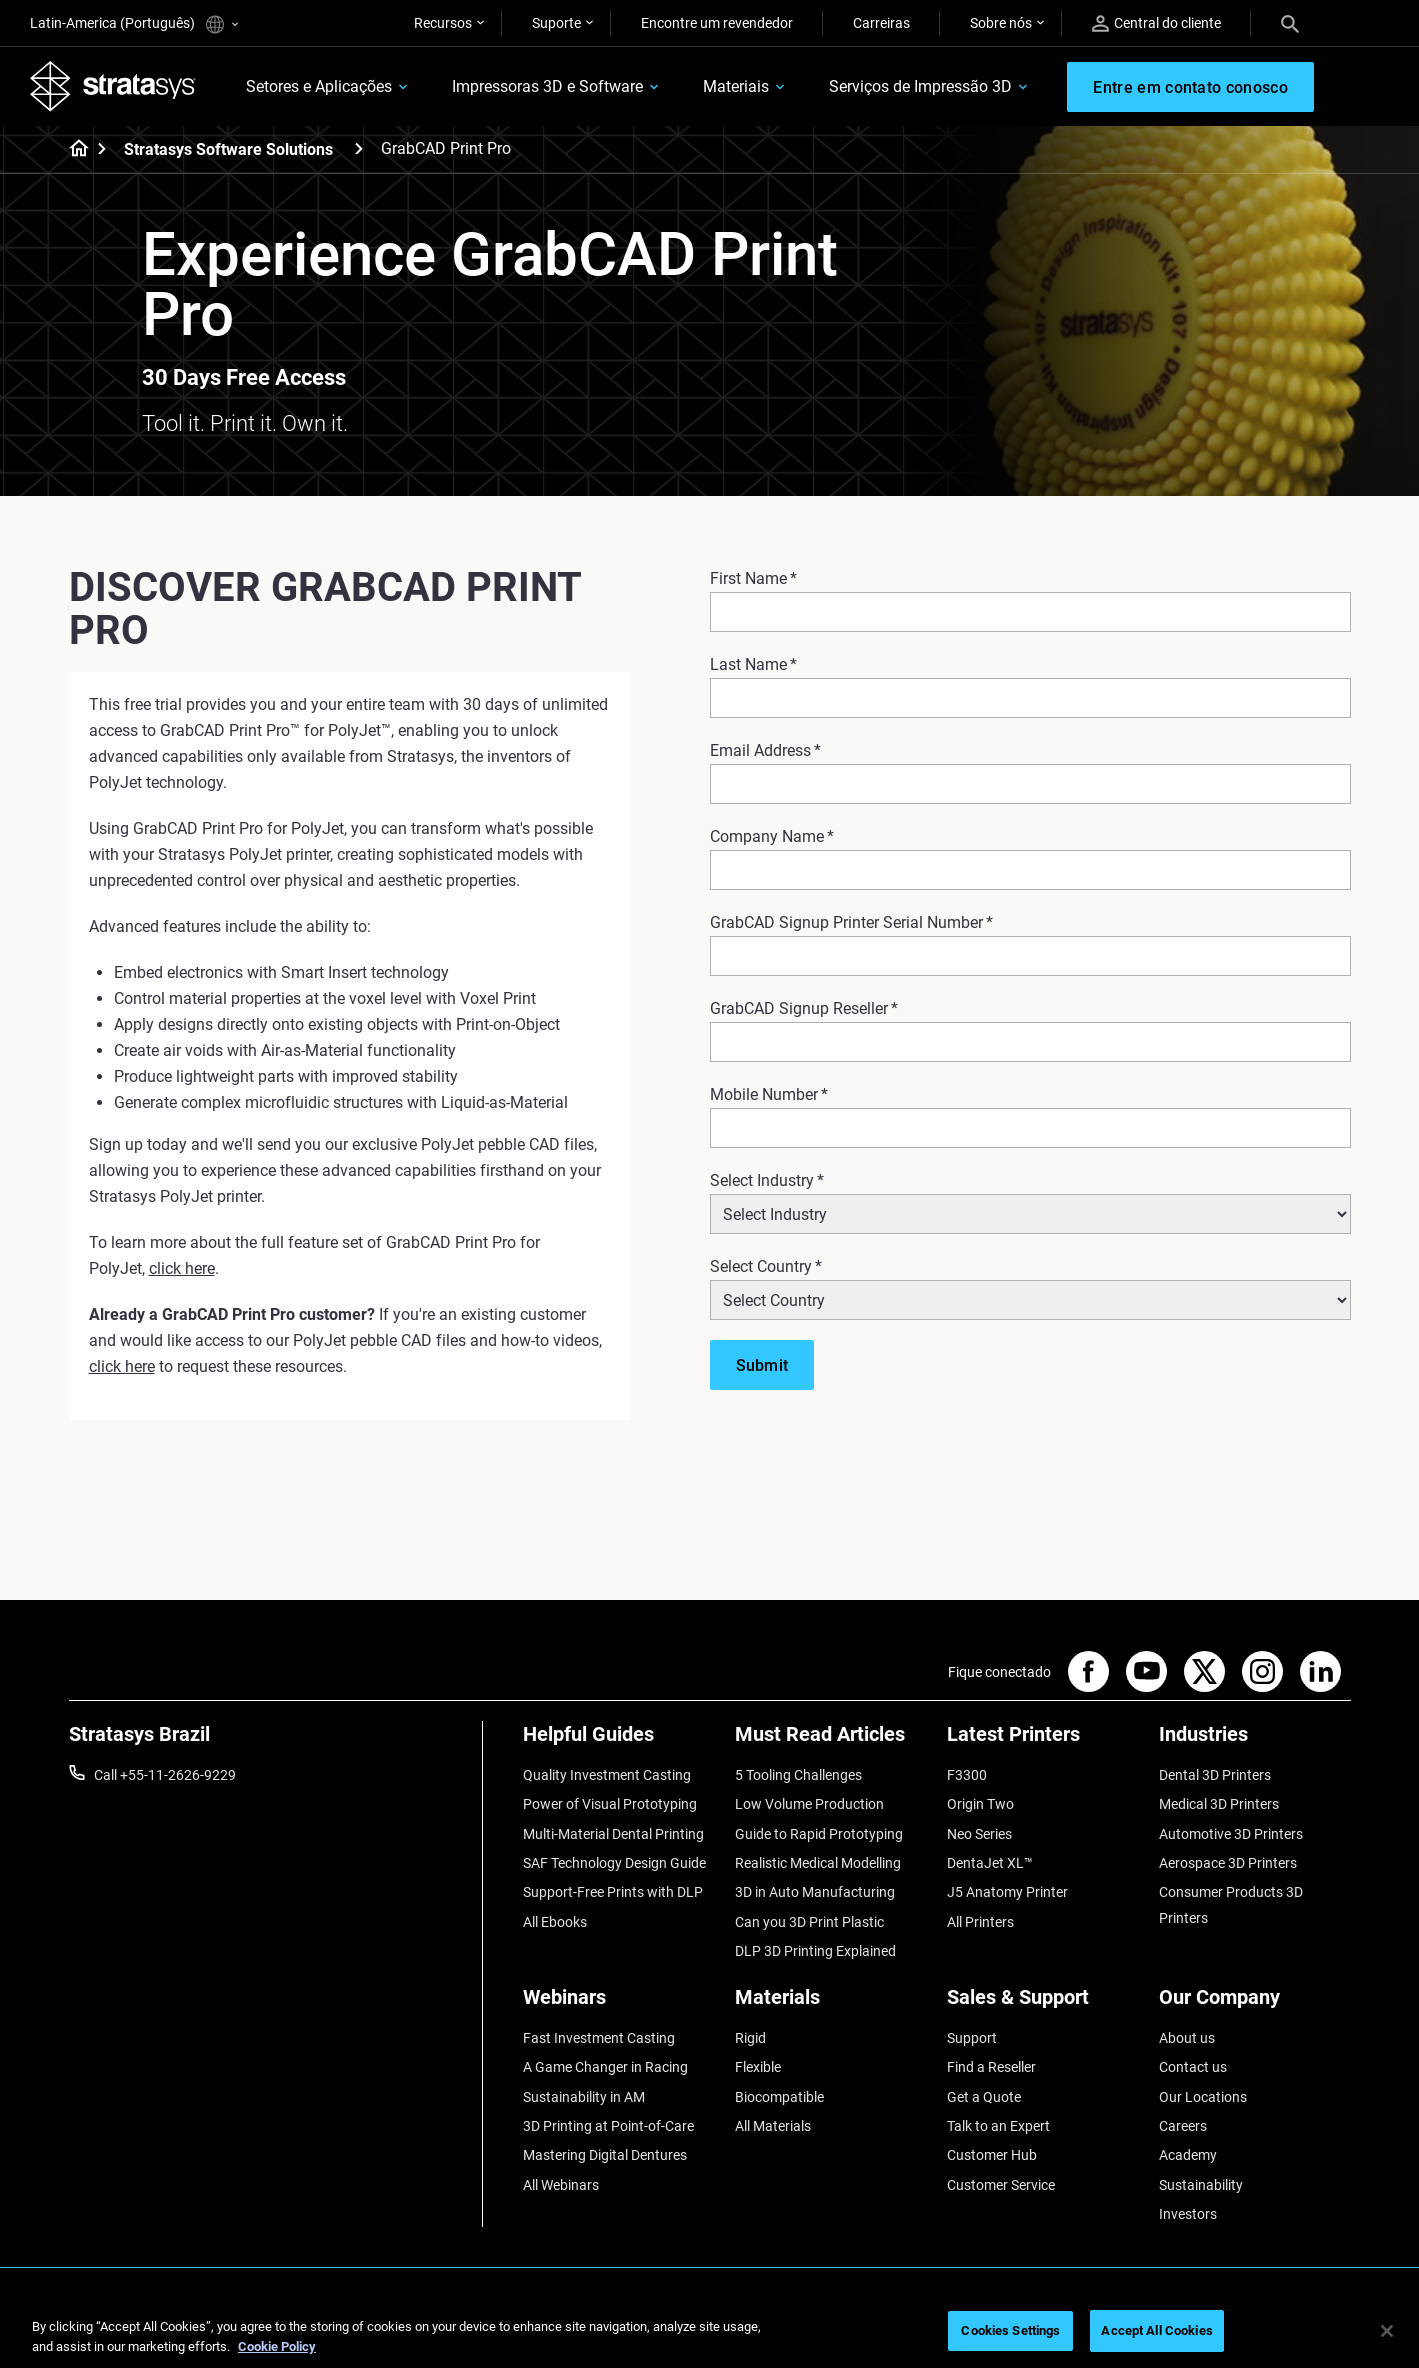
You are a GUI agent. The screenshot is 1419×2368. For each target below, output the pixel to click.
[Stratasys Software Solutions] (359, 148)
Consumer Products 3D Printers (1231, 1905)
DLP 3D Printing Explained (815, 1951)
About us (1187, 2038)
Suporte (556, 23)
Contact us (1193, 2067)
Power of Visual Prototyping (610, 1804)
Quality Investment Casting (607, 1775)
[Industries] (1255, 1741)
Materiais (736, 86)
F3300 (967, 1775)
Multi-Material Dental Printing (613, 1834)
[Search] (1290, 23)
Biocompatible (779, 2097)
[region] (709, 2332)
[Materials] (831, 2004)
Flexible (758, 2067)
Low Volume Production (809, 1804)
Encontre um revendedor (717, 23)
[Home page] (72, 150)
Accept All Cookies (1156, 2330)
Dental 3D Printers (1215, 1775)
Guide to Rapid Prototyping (819, 1834)
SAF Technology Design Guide (614, 1863)
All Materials (773, 2126)
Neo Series (979, 1834)
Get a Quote (984, 2097)
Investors (1188, 2214)
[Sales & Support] (1043, 2004)
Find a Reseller (991, 2067)
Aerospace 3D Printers (1228, 1863)
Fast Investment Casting (599, 2038)
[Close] (1387, 2331)
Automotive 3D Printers (1231, 1834)
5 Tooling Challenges (798, 1775)
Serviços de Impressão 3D (920, 86)
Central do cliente (1156, 23)
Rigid (750, 2038)
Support (972, 2038)
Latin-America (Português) (134, 24)
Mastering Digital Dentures (605, 2155)
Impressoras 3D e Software (547, 86)
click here (182, 1268)
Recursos (443, 23)
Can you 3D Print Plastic (809, 1922)
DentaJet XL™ (990, 1863)
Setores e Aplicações (319, 86)
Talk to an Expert (998, 2126)
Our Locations (1203, 2097)
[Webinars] (619, 2004)
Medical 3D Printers (1219, 1804)
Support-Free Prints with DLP (613, 1892)
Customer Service (1001, 2185)
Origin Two (980, 1804)
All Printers (980, 1922)
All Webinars (561, 2185)
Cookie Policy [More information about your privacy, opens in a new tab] (277, 2346)
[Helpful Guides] (619, 1741)
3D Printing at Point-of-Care (608, 2126)
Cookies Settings (1010, 2330)
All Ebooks (555, 1922)
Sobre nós (1001, 23)
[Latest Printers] (1043, 1741)
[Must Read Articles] (831, 1741)
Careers (1183, 2126)
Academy (1188, 2155)
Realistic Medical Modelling (818, 1863)
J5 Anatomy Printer (1007, 1892)
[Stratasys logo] (113, 86)
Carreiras (881, 23)
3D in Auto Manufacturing (815, 1892)
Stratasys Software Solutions (228, 149)
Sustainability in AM (584, 2097)
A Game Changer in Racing (605, 2067)
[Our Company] (1255, 2004)
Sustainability (1201, 2185)
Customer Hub (992, 2155)
